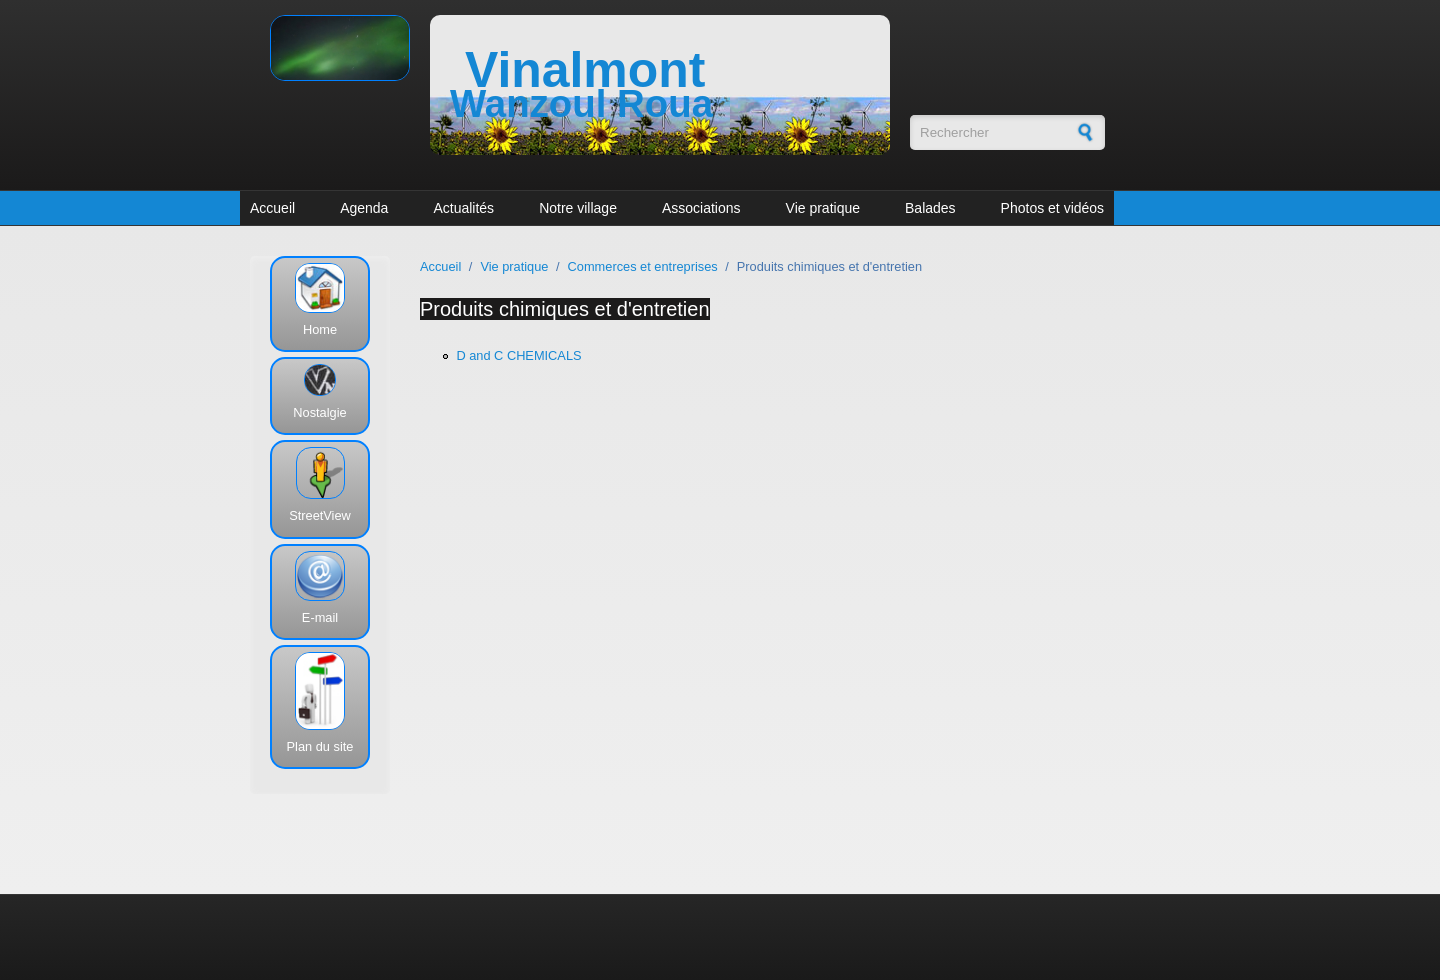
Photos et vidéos (1053, 208)
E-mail (320, 617)
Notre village (578, 208)
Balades (930, 208)
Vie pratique (823, 208)
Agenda (364, 208)
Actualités (463, 208)
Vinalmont (585, 70)
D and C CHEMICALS (518, 355)
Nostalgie (319, 412)
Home (320, 329)
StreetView (320, 515)
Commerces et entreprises (643, 266)
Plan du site (320, 746)
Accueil (272, 208)
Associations (701, 208)
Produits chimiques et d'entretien (565, 309)
